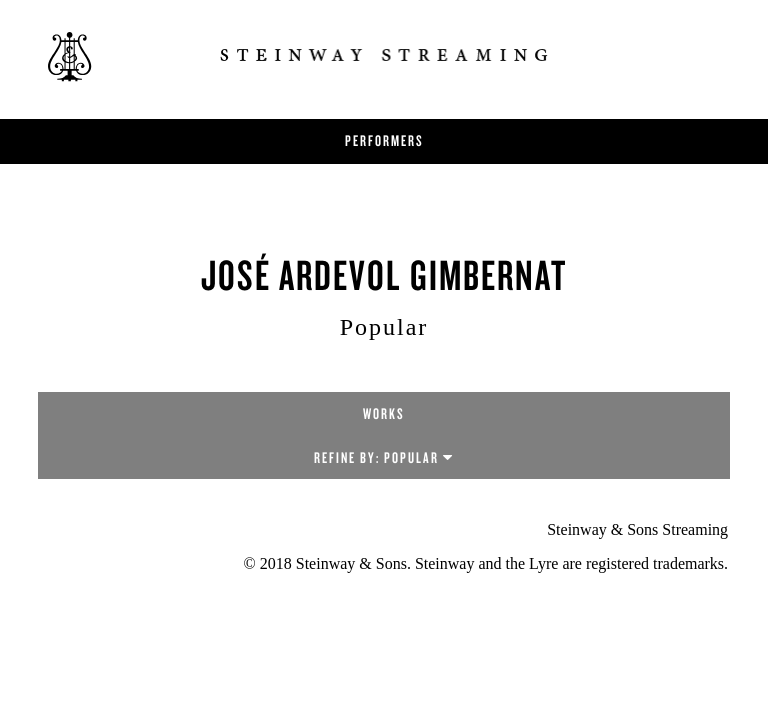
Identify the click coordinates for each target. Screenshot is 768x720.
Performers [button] (384, 140)
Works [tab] (384, 413)
